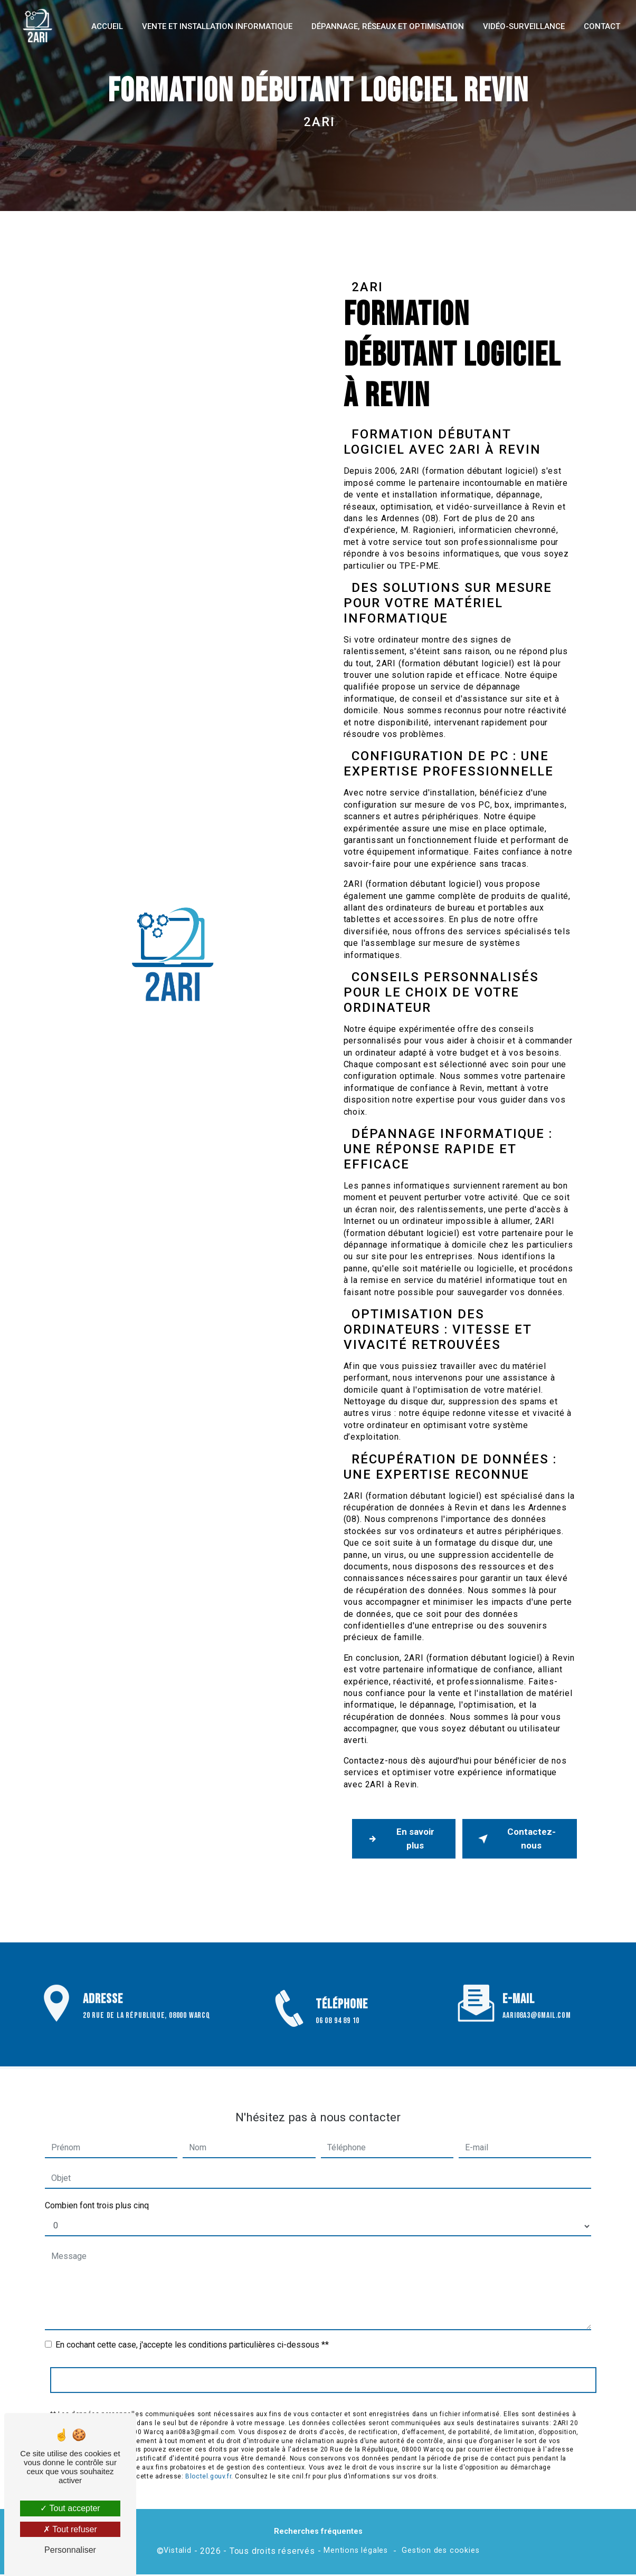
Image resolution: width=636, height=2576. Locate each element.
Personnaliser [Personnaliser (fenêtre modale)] (70, 2549)
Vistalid (177, 2552)
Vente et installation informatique (215, 26)
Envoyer (323, 2353)
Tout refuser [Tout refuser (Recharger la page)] (70, 2529)
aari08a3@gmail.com (536, 1989)
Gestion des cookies (440, 2552)
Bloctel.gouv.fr (208, 2449)
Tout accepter (70, 2508)
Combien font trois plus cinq (97, 2178)
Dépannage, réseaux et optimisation (385, 26)
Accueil (105, 26)
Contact (600, 26)
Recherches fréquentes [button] (318, 2533)
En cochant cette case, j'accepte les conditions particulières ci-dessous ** (192, 2318)
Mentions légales (356, 2552)
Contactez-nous (516, 1839)
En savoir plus (400, 1839)
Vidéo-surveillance (522, 26)
